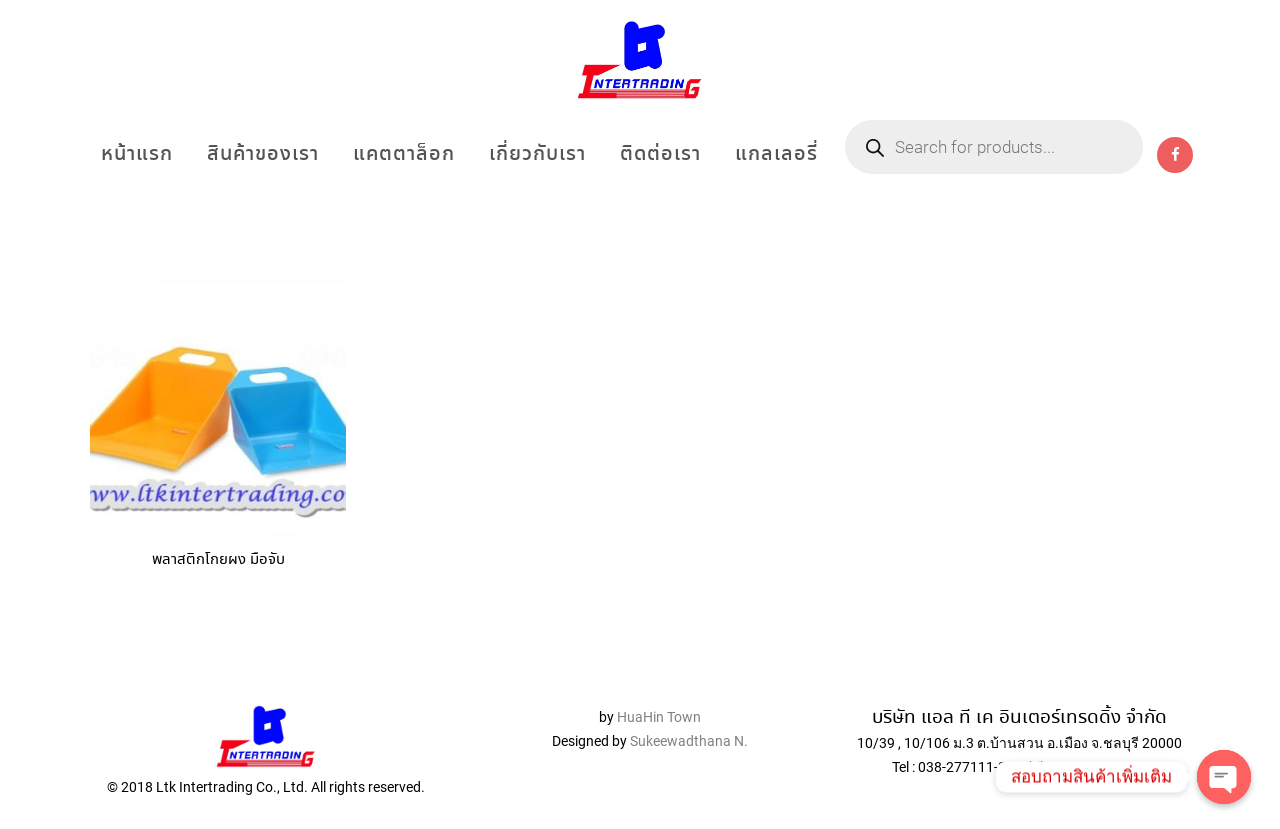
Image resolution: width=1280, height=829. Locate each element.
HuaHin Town (659, 717)
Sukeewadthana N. (687, 741)
